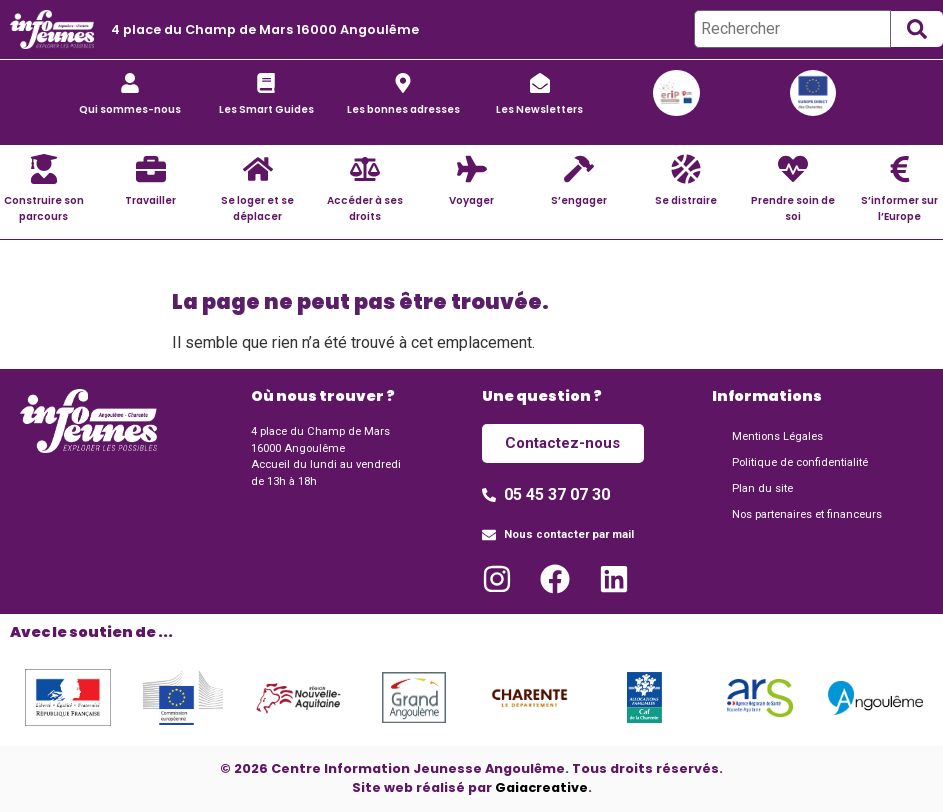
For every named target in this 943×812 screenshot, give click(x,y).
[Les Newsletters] (540, 83)
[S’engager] (579, 169)
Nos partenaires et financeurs (807, 514)
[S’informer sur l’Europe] (900, 169)
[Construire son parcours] (44, 169)
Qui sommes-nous (130, 109)
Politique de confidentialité (800, 462)
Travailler (150, 200)
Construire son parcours (44, 208)
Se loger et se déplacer (257, 208)
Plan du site (762, 488)
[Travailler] (151, 169)
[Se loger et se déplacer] (258, 169)
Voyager (471, 200)
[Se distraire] (686, 169)
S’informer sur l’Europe (899, 208)
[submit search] (917, 29)
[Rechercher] (792, 29)
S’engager (579, 200)
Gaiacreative (541, 787)
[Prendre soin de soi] (793, 169)
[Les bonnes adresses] (403, 83)
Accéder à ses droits (365, 208)
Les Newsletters (539, 109)
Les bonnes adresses (403, 109)
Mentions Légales (777, 436)
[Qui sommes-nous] (130, 83)
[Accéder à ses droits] (365, 169)
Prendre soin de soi (793, 208)
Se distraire (686, 200)
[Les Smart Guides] (266, 83)
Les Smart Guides (266, 109)
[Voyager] (472, 169)
